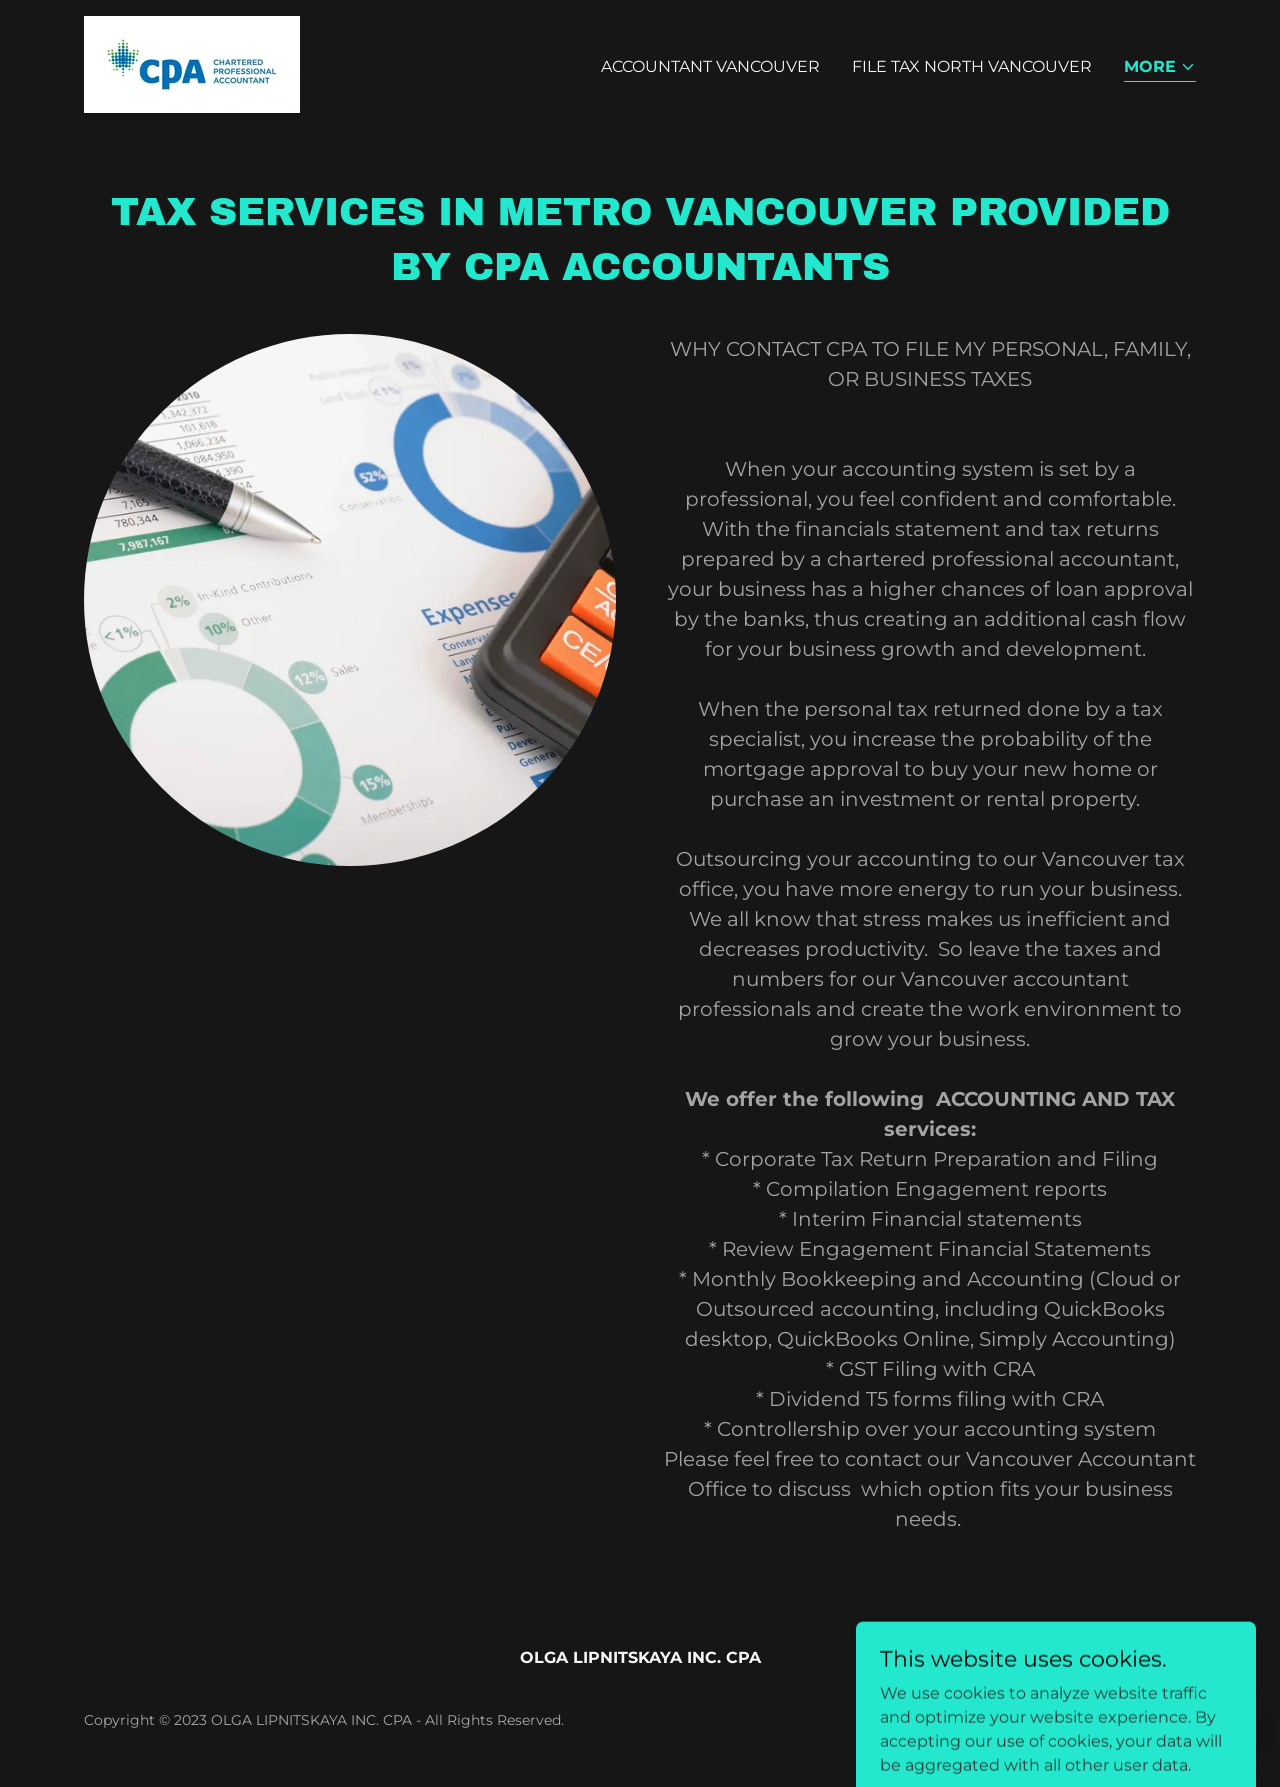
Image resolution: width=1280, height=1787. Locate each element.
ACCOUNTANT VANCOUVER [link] (710, 66)
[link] (192, 63)
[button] (1160, 68)
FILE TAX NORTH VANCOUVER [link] (972, 66)
